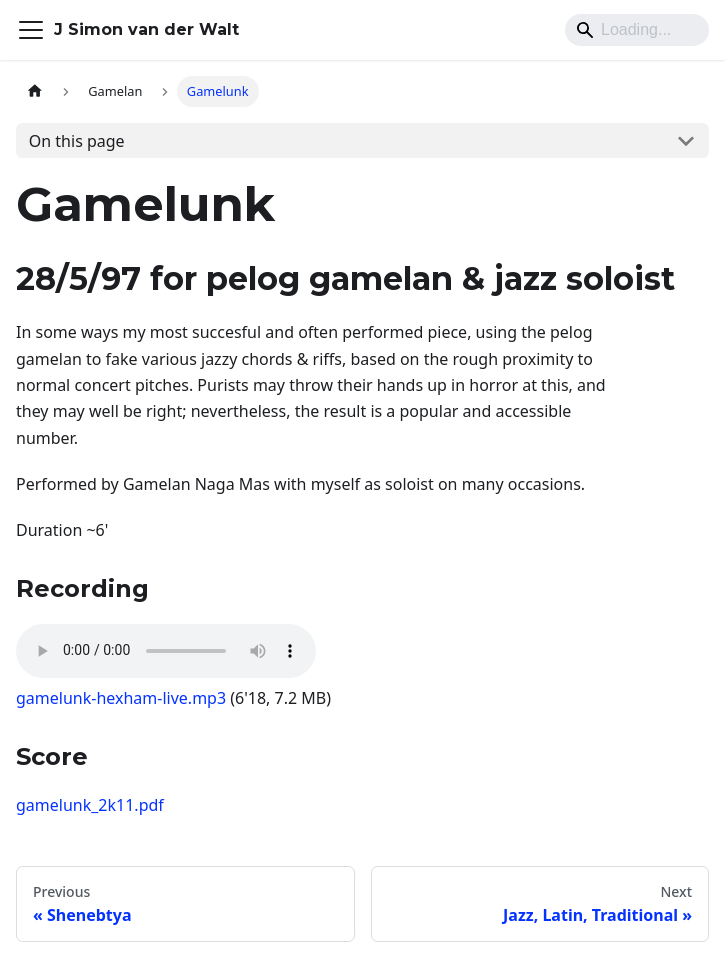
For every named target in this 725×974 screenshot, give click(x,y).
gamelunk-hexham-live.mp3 (121, 698)
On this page (77, 141)
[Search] (637, 30)
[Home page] (35, 91)
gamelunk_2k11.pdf (90, 805)
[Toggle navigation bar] (31, 30)
